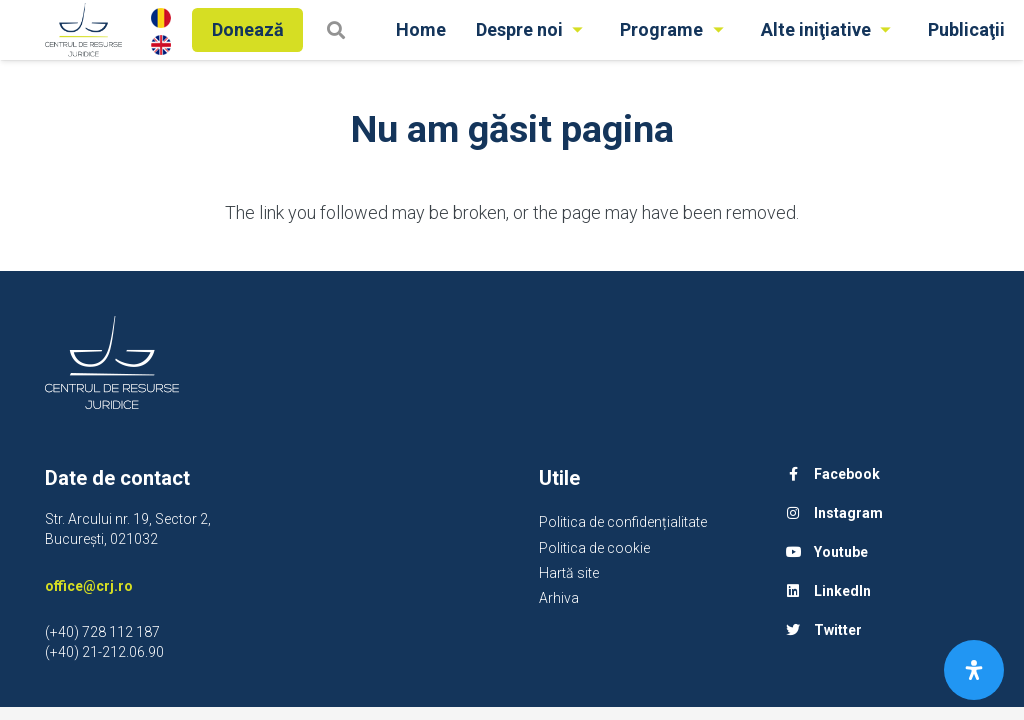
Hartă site (569, 573)
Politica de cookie (594, 548)
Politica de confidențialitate (623, 522)
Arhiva (559, 598)
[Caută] (336, 29)
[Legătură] (83, 30)
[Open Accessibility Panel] (974, 670)
